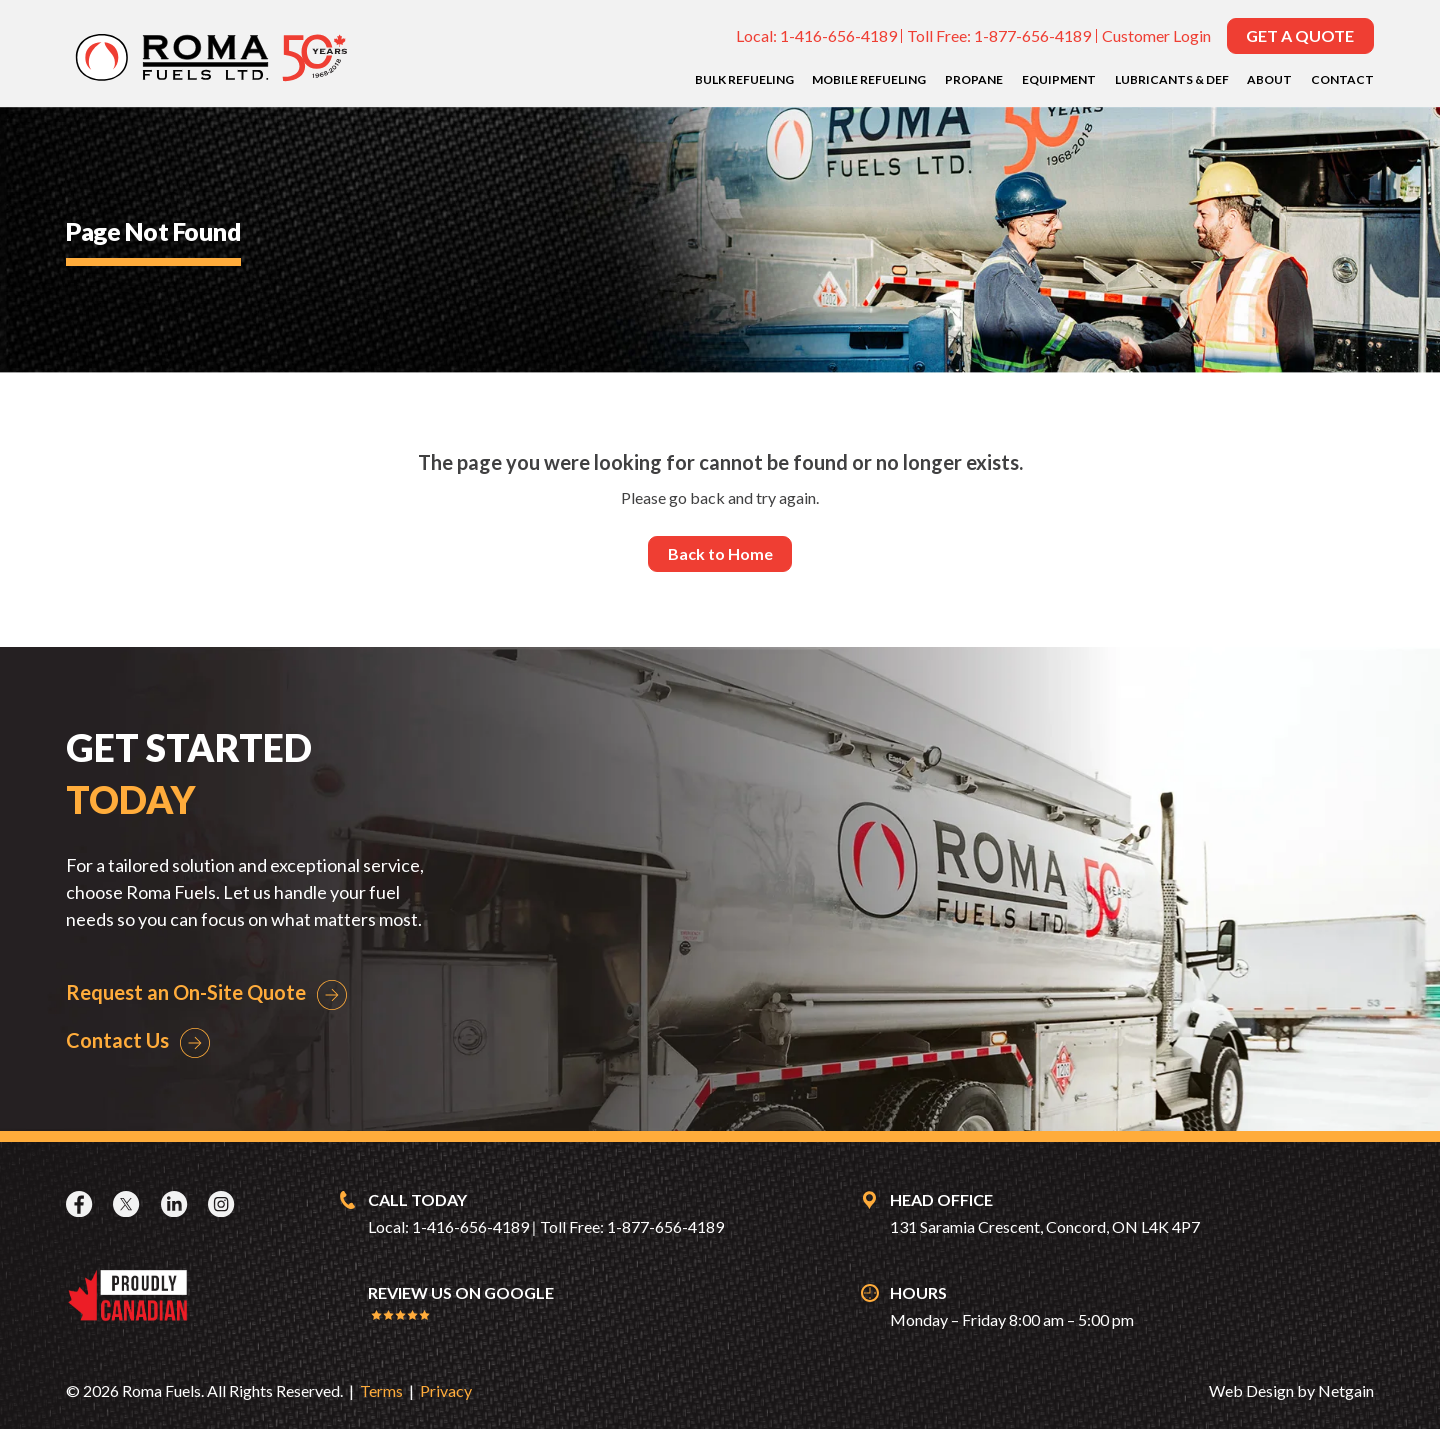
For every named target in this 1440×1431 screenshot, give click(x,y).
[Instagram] (223, 1205)
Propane (974, 79)
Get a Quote (1300, 35)
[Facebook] (81, 1205)
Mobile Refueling (869, 79)
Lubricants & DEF (1172, 79)
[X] (128, 1205)
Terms (381, 1392)
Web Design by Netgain (1291, 1392)
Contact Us (117, 1042)
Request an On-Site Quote (186, 993)
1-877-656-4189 (1032, 35)
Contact (1342, 79)
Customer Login (1156, 35)
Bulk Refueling (744, 79)
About (1269, 79)
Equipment (1059, 79)
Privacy (446, 1392)
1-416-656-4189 (838, 35)
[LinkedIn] (176, 1205)
